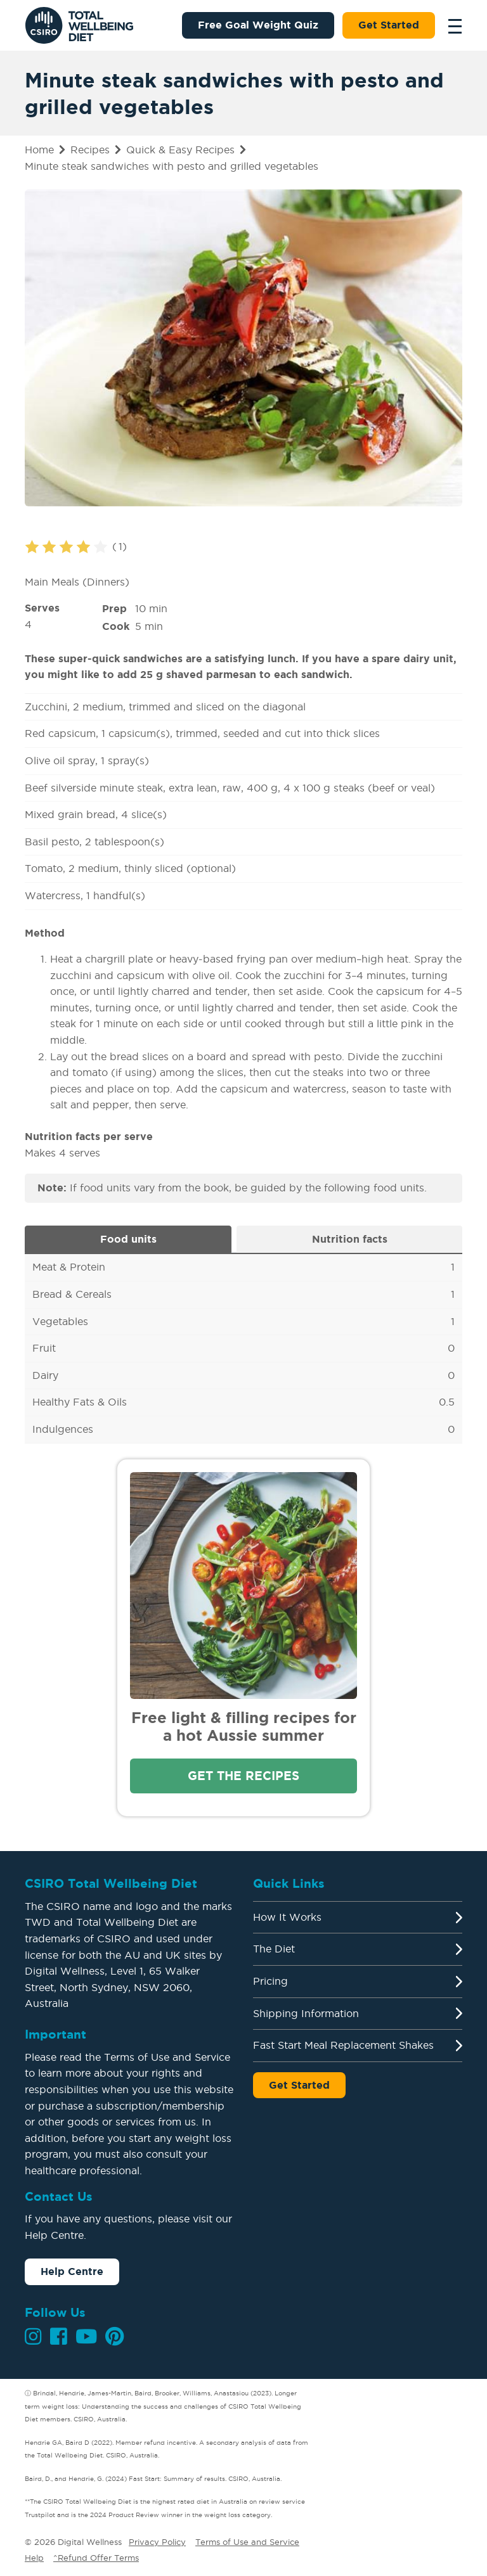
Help (34, 2557)
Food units (128, 1239)
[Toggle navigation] (451, 25)
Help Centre (72, 2271)
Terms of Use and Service (247, 2541)
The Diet (274, 1948)
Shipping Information (306, 2013)
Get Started (388, 24)
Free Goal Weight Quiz (258, 24)
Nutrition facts (349, 1239)
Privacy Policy (157, 2541)
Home (39, 149)
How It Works (287, 1917)
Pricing (270, 1981)
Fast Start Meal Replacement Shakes (343, 2045)
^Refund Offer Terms (96, 2557)
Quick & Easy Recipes (180, 149)
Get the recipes (243, 1776)
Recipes (90, 149)
